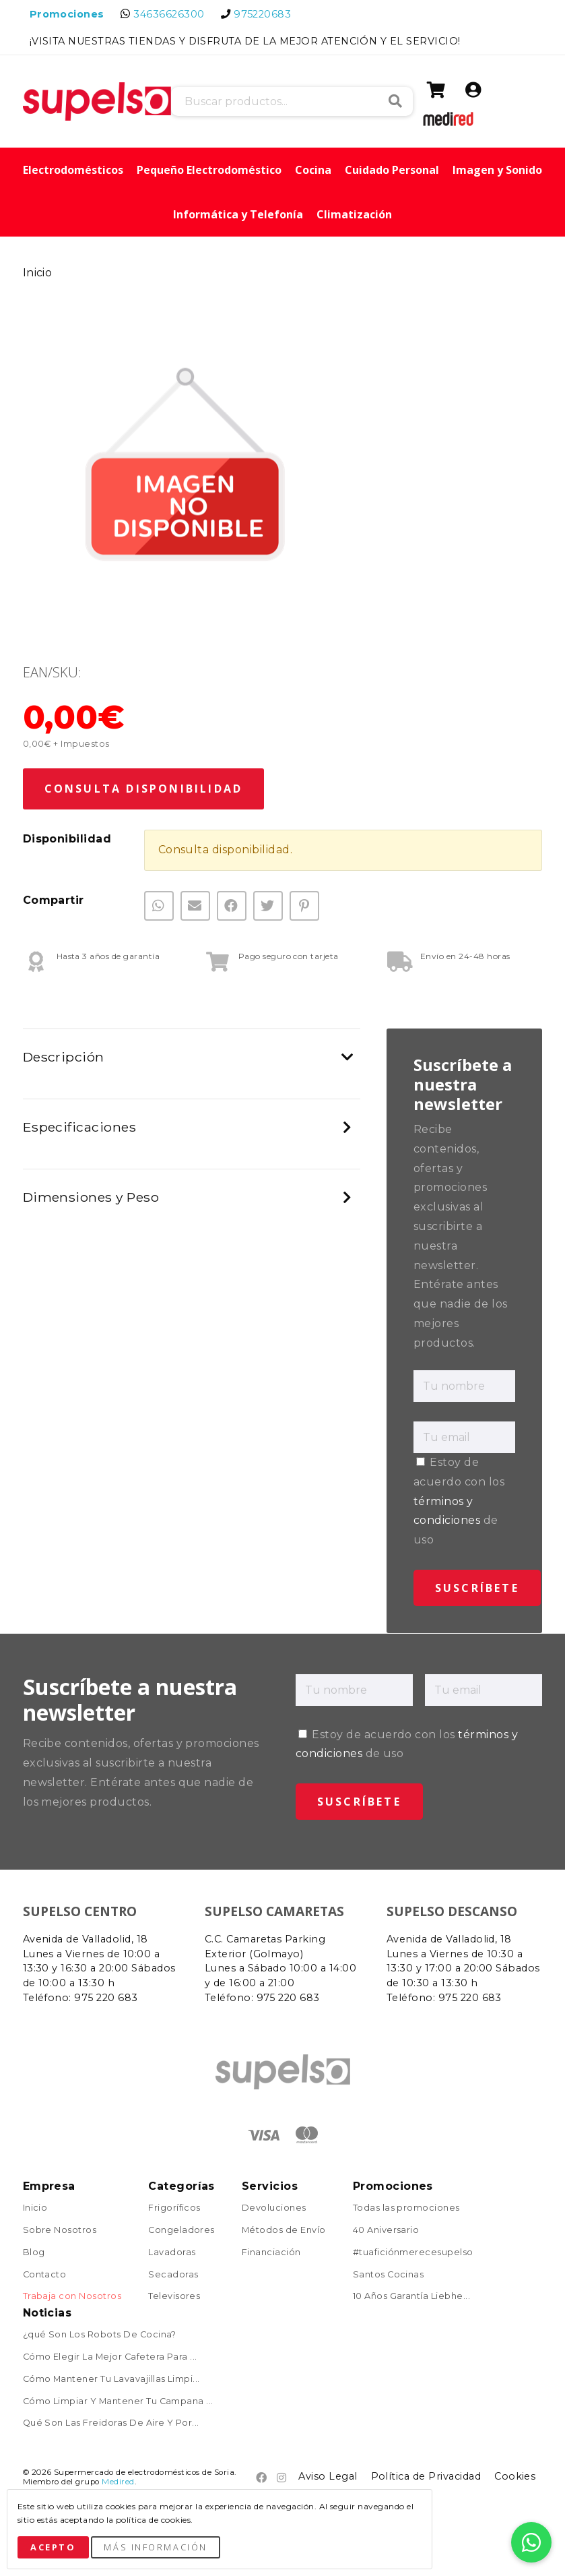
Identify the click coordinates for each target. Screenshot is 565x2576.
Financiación (271, 2252)
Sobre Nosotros (60, 2230)
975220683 (262, 14)
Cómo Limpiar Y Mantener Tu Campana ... (118, 2401)
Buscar (395, 101)
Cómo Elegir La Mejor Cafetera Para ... (110, 2357)
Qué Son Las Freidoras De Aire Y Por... (111, 2423)
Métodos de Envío (284, 2230)
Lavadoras (171, 2252)
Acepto (52, 2547)
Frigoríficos (174, 2208)
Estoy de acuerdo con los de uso (458, 1501)
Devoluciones (274, 2208)
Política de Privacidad (426, 2476)
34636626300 (168, 14)
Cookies (514, 2476)
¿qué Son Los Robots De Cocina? (99, 2335)
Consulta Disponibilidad (143, 788)
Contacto (45, 2275)
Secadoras (173, 2275)
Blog (34, 2252)
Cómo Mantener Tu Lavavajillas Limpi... (111, 2379)
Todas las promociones (406, 2208)
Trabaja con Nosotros (72, 2296)
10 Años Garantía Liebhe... (411, 2296)
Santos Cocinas (388, 2275)
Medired (118, 2481)
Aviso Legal (327, 2476)
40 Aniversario (386, 2230)
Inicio (38, 272)
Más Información (155, 2547)
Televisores (174, 2296)
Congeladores (181, 2230)
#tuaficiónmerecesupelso (413, 2252)
